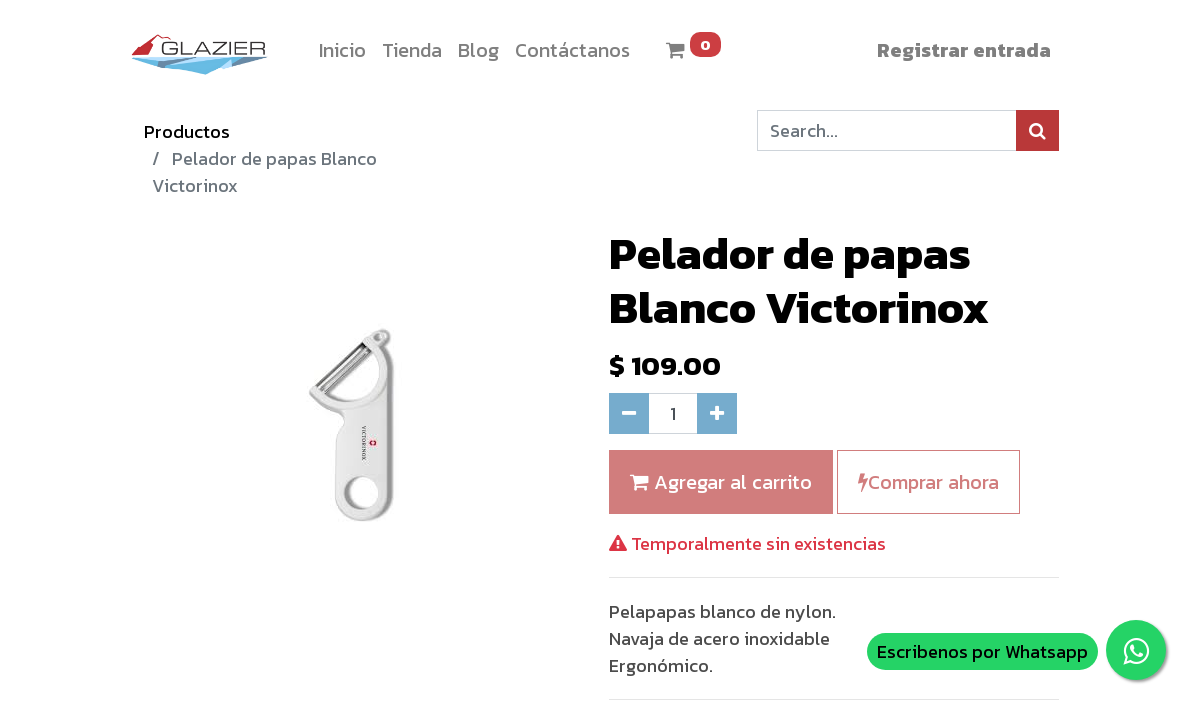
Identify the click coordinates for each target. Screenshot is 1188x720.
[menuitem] (342, 50)
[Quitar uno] (629, 413)
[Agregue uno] (717, 413)
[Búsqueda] (1037, 130)
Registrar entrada (964, 50)
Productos (187, 131)
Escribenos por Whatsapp (982, 651)
